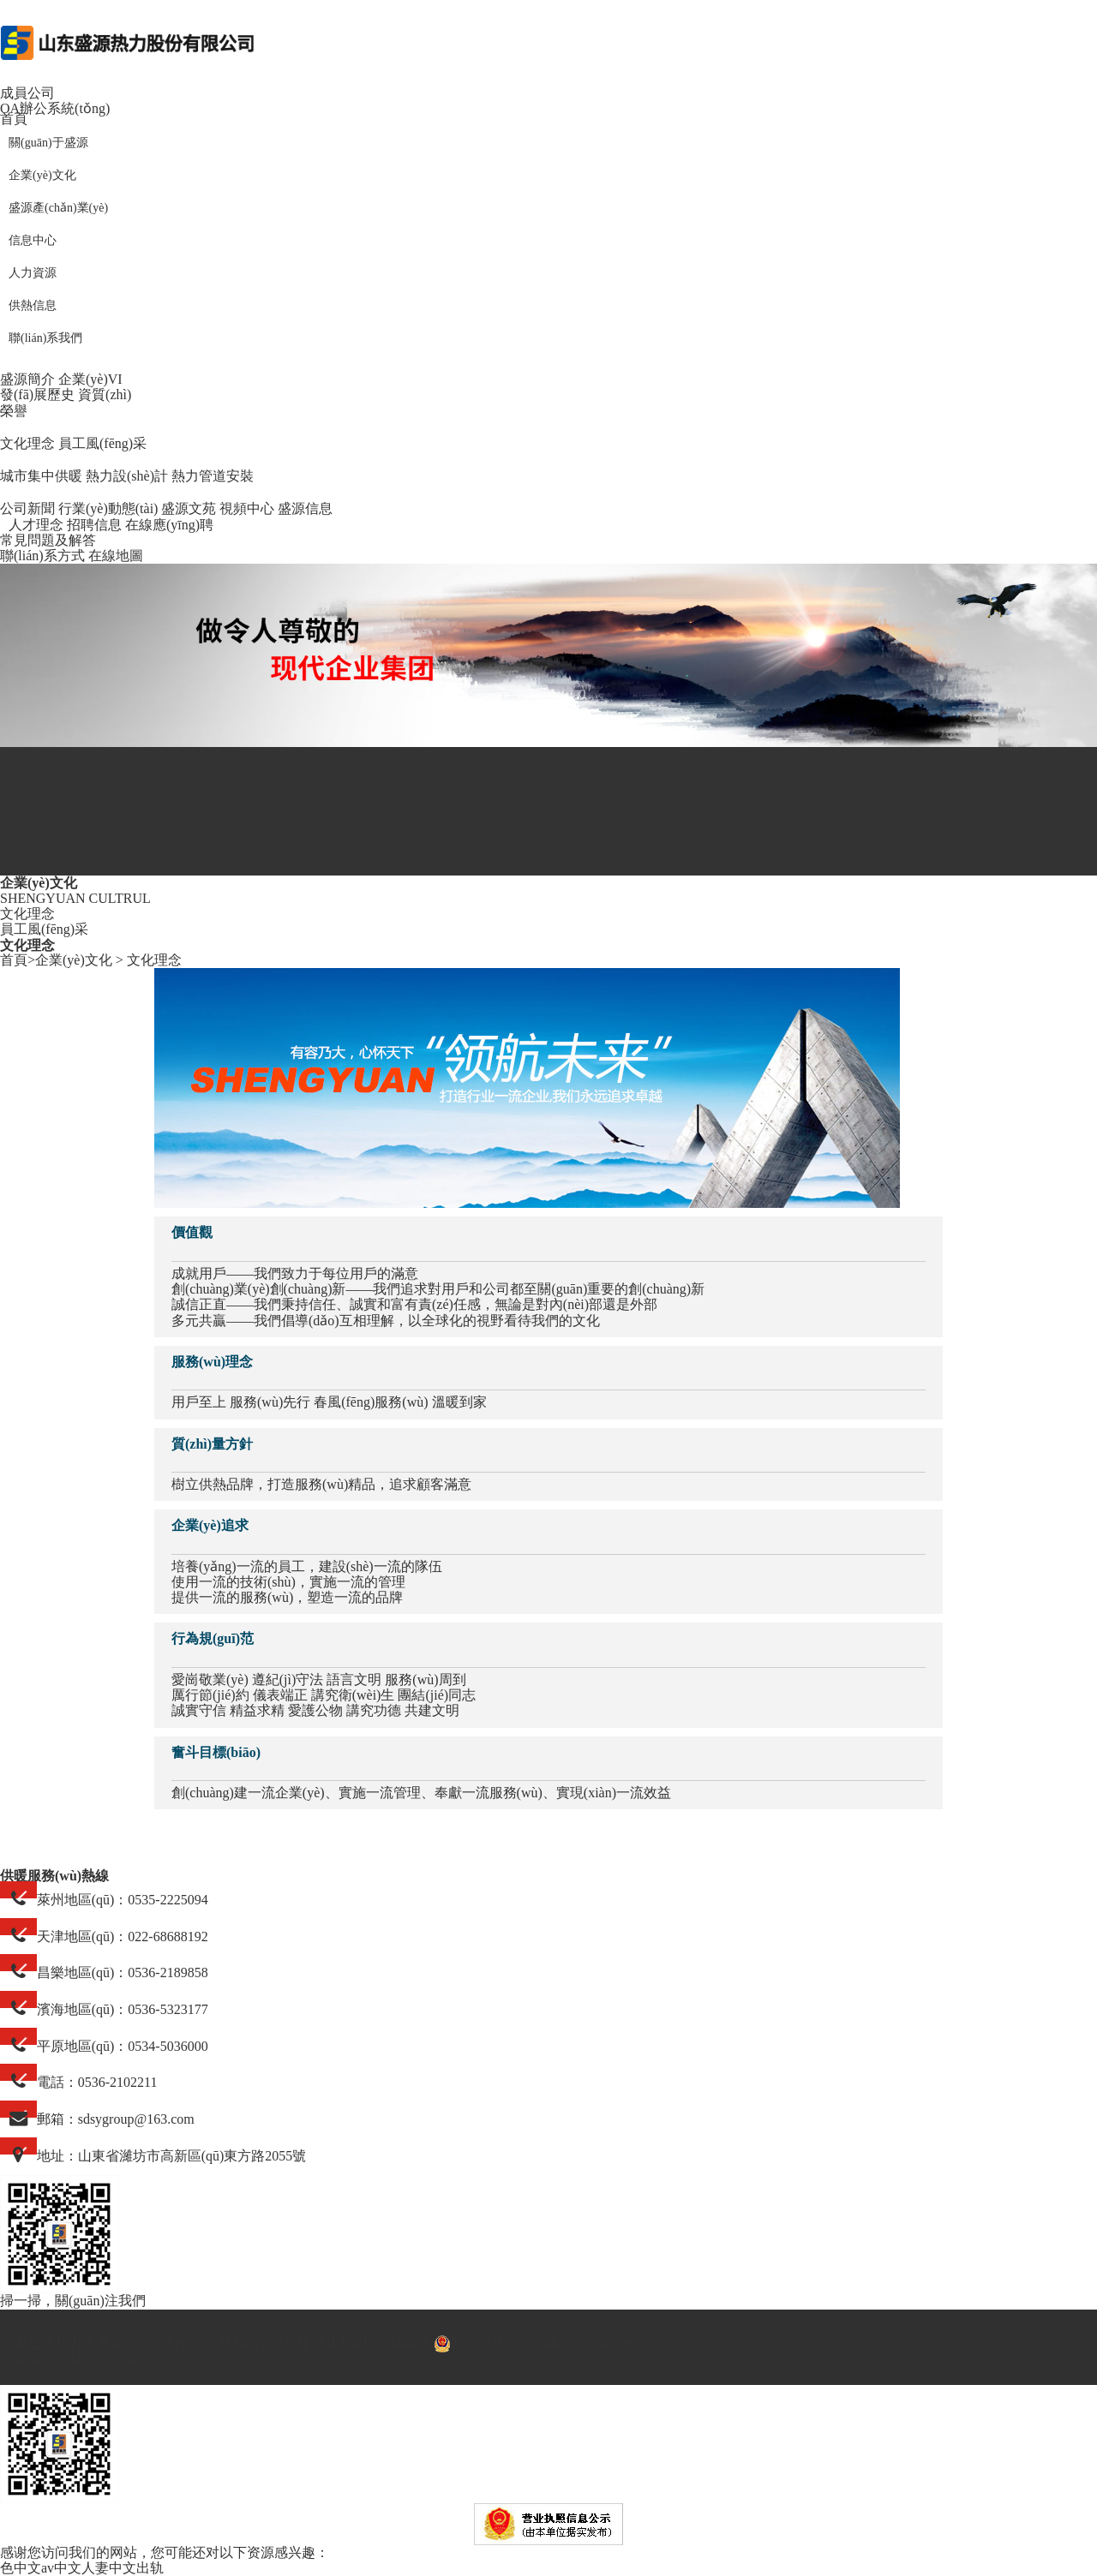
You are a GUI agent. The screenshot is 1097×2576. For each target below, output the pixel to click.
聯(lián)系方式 (42, 555)
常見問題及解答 (48, 540)
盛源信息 (305, 508)
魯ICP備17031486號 (371, 2342)
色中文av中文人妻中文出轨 (82, 2568)
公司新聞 (27, 508)
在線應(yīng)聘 (169, 524)
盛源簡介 (27, 379)
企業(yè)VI (90, 379)
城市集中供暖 (41, 476)
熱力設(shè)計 (127, 476)
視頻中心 (246, 508)
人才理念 (36, 524)
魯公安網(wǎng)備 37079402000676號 (553, 2342)
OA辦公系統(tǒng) (55, 108)
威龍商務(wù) (127, 2359)
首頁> (17, 960)
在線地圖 (115, 555)
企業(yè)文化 (73, 960)
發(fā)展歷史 (37, 394)
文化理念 (27, 443)
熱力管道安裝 (212, 476)
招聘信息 (94, 524)
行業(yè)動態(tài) (108, 508)
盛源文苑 (188, 508)
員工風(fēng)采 (102, 443)
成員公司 (27, 93)
